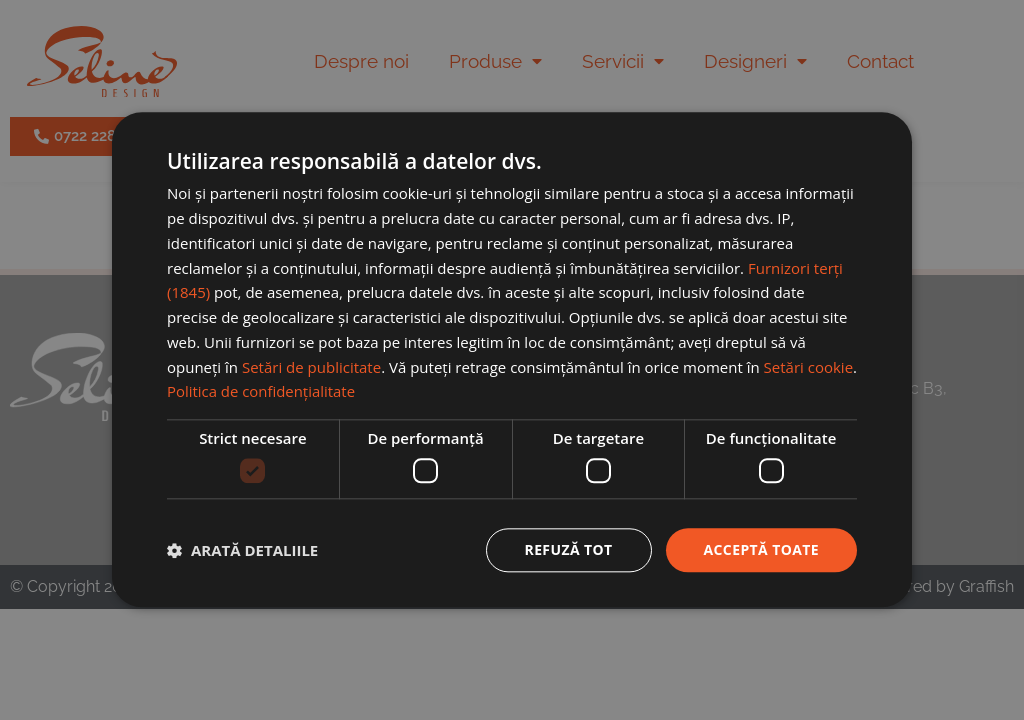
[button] (242, 550)
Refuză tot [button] (568, 549)
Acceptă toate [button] (761, 549)
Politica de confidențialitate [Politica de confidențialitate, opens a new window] (261, 392)
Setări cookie (808, 367)
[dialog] (512, 359)
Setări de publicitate (311, 367)
